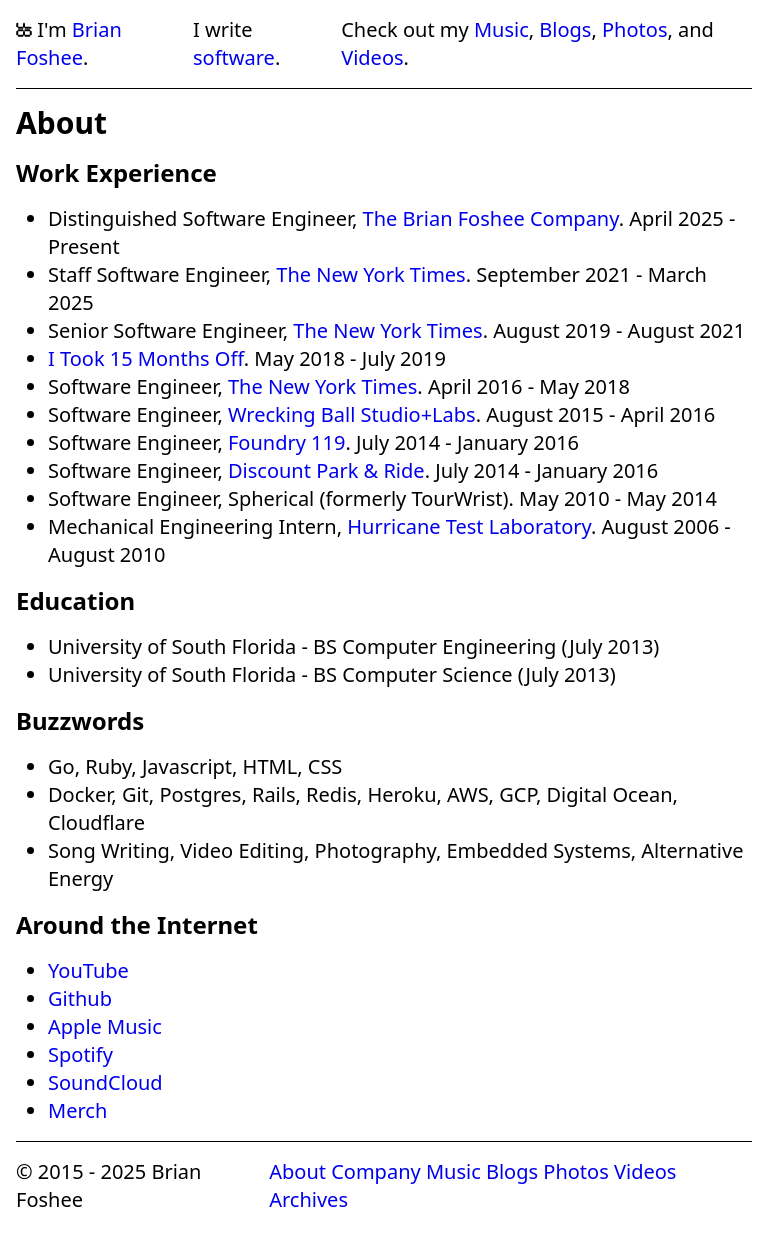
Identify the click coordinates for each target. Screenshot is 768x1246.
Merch (77, 1110)
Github (80, 998)
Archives (308, 1199)
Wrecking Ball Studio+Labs (352, 414)
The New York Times (370, 274)
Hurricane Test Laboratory (469, 526)
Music (501, 29)
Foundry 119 (286, 442)
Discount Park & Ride (326, 470)
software (234, 57)
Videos (372, 57)
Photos (634, 29)
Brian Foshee (69, 43)
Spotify (80, 1054)
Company (376, 1171)
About (297, 1171)
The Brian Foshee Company (491, 218)
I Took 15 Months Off (146, 358)
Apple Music (105, 1026)
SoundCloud (105, 1082)
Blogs (565, 29)
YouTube (88, 970)
